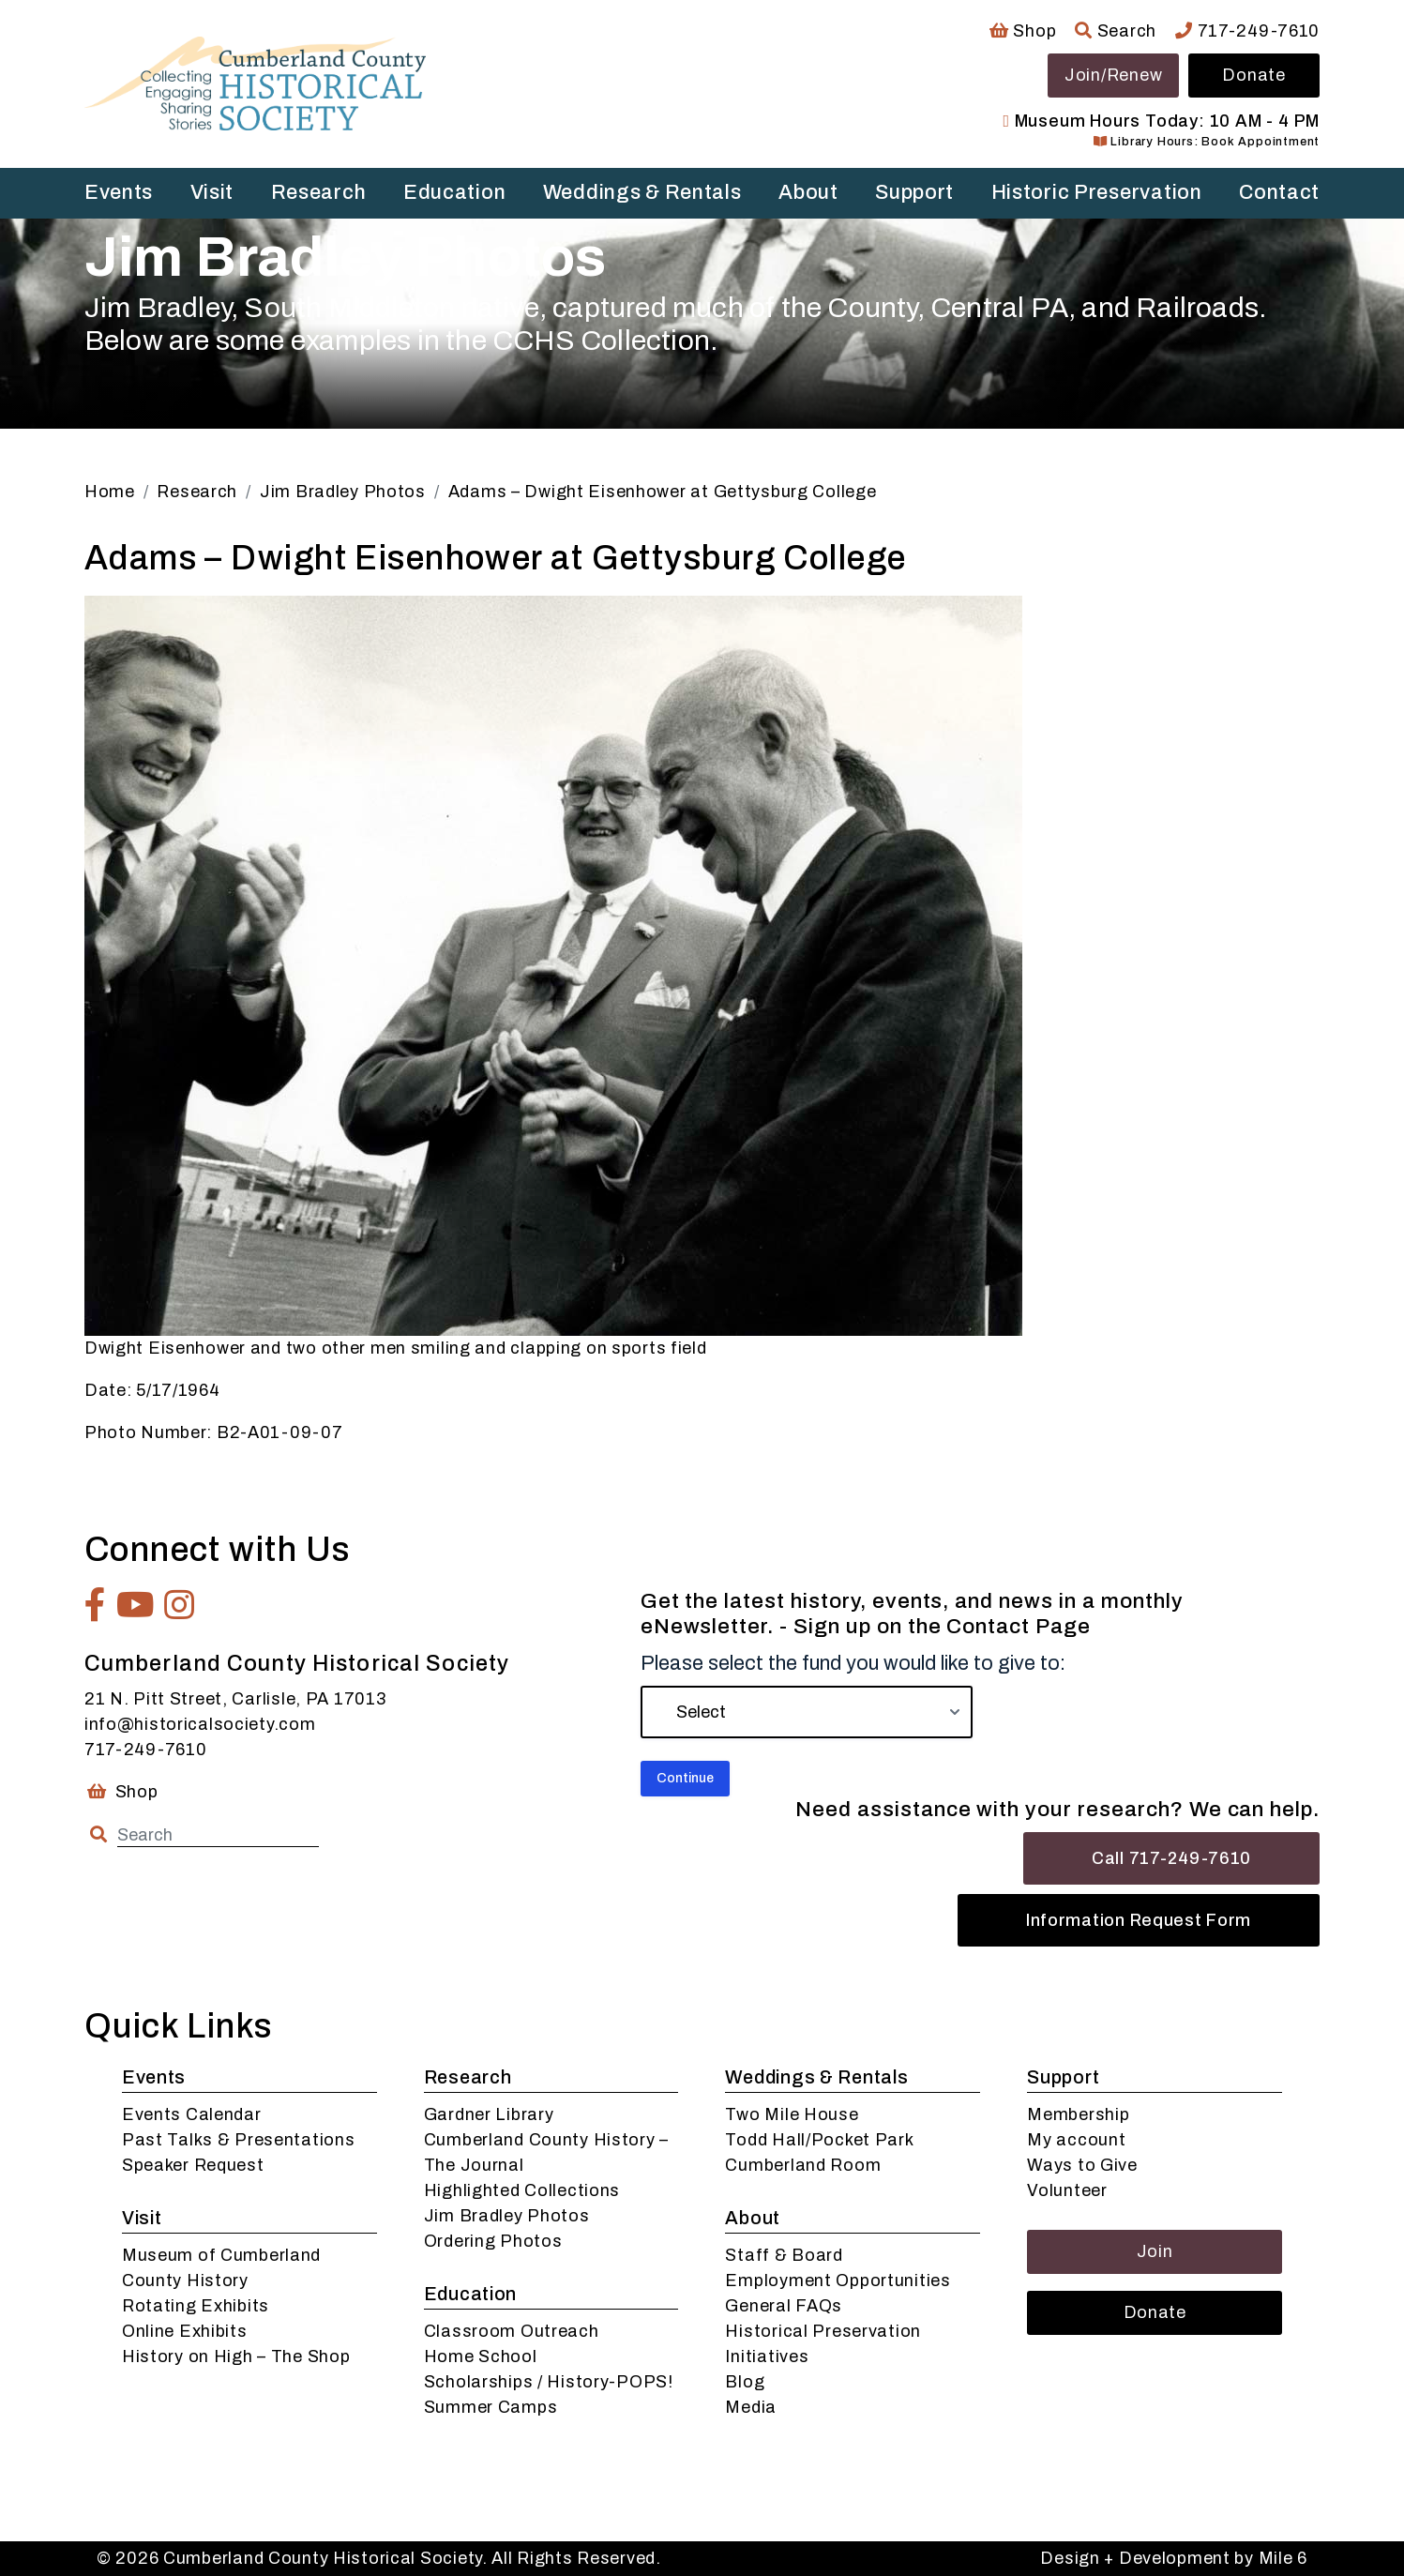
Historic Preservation (1096, 192)
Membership (1078, 2114)
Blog (744, 2381)
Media (751, 2407)
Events (118, 192)
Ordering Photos (493, 2241)
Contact (1279, 192)
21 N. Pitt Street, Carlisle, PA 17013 (235, 1699)
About (808, 192)
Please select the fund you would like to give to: (853, 1663)
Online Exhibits (185, 2331)
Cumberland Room (803, 2165)
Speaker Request (193, 2165)
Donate (1253, 75)
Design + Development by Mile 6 (1173, 2558)
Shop (1022, 31)
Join (1155, 2251)
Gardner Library (489, 2114)
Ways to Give (1082, 2165)
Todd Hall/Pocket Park (819, 2139)
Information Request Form (1138, 1920)
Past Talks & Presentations (238, 2139)
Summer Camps (491, 2407)
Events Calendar (192, 2114)
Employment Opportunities (837, 2280)
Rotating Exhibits (195, 2305)
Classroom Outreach (511, 2331)
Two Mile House (791, 2114)
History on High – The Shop (236, 2356)
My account (1076, 2139)
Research (319, 192)
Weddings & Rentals (642, 192)
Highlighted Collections (522, 2190)
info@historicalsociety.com (200, 1724)
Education (454, 192)
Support (914, 192)
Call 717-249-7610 (1171, 1858)
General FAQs (783, 2305)
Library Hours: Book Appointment (1207, 141)
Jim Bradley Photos (507, 2215)
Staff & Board (783, 2255)
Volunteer (1067, 2190)
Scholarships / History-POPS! (548, 2381)
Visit (212, 192)
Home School (480, 2356)
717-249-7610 (1247, 31)
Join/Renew (1113, 75)
